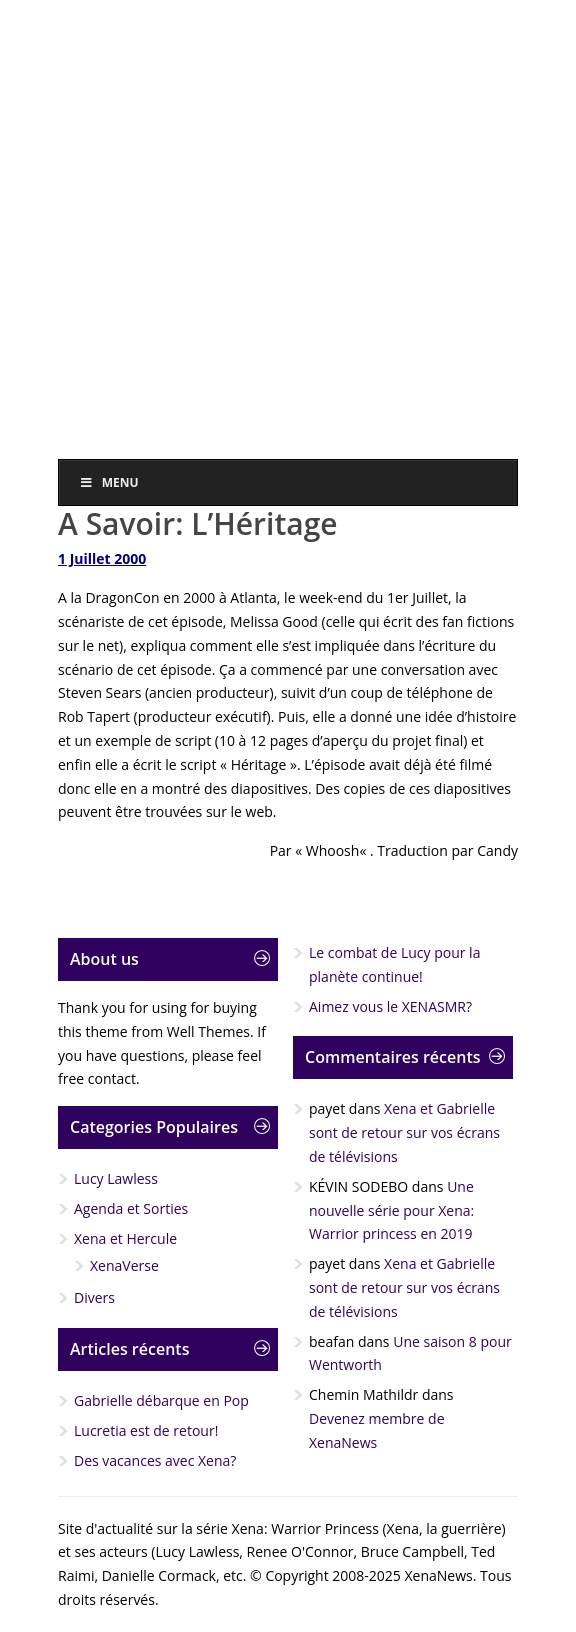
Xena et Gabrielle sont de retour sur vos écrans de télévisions (404, 1132)
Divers (94, 1297)
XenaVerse (124, 1265)
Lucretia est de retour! (146, 1430)
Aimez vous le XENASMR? (390, 1006)
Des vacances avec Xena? (155, 1460)
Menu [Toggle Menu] (109, 482)
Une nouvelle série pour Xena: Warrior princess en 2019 (391, 1210)
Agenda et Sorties (131, 1208)
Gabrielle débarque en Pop (161, 1400)
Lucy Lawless (116, 1178)
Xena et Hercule (125, 1238)
